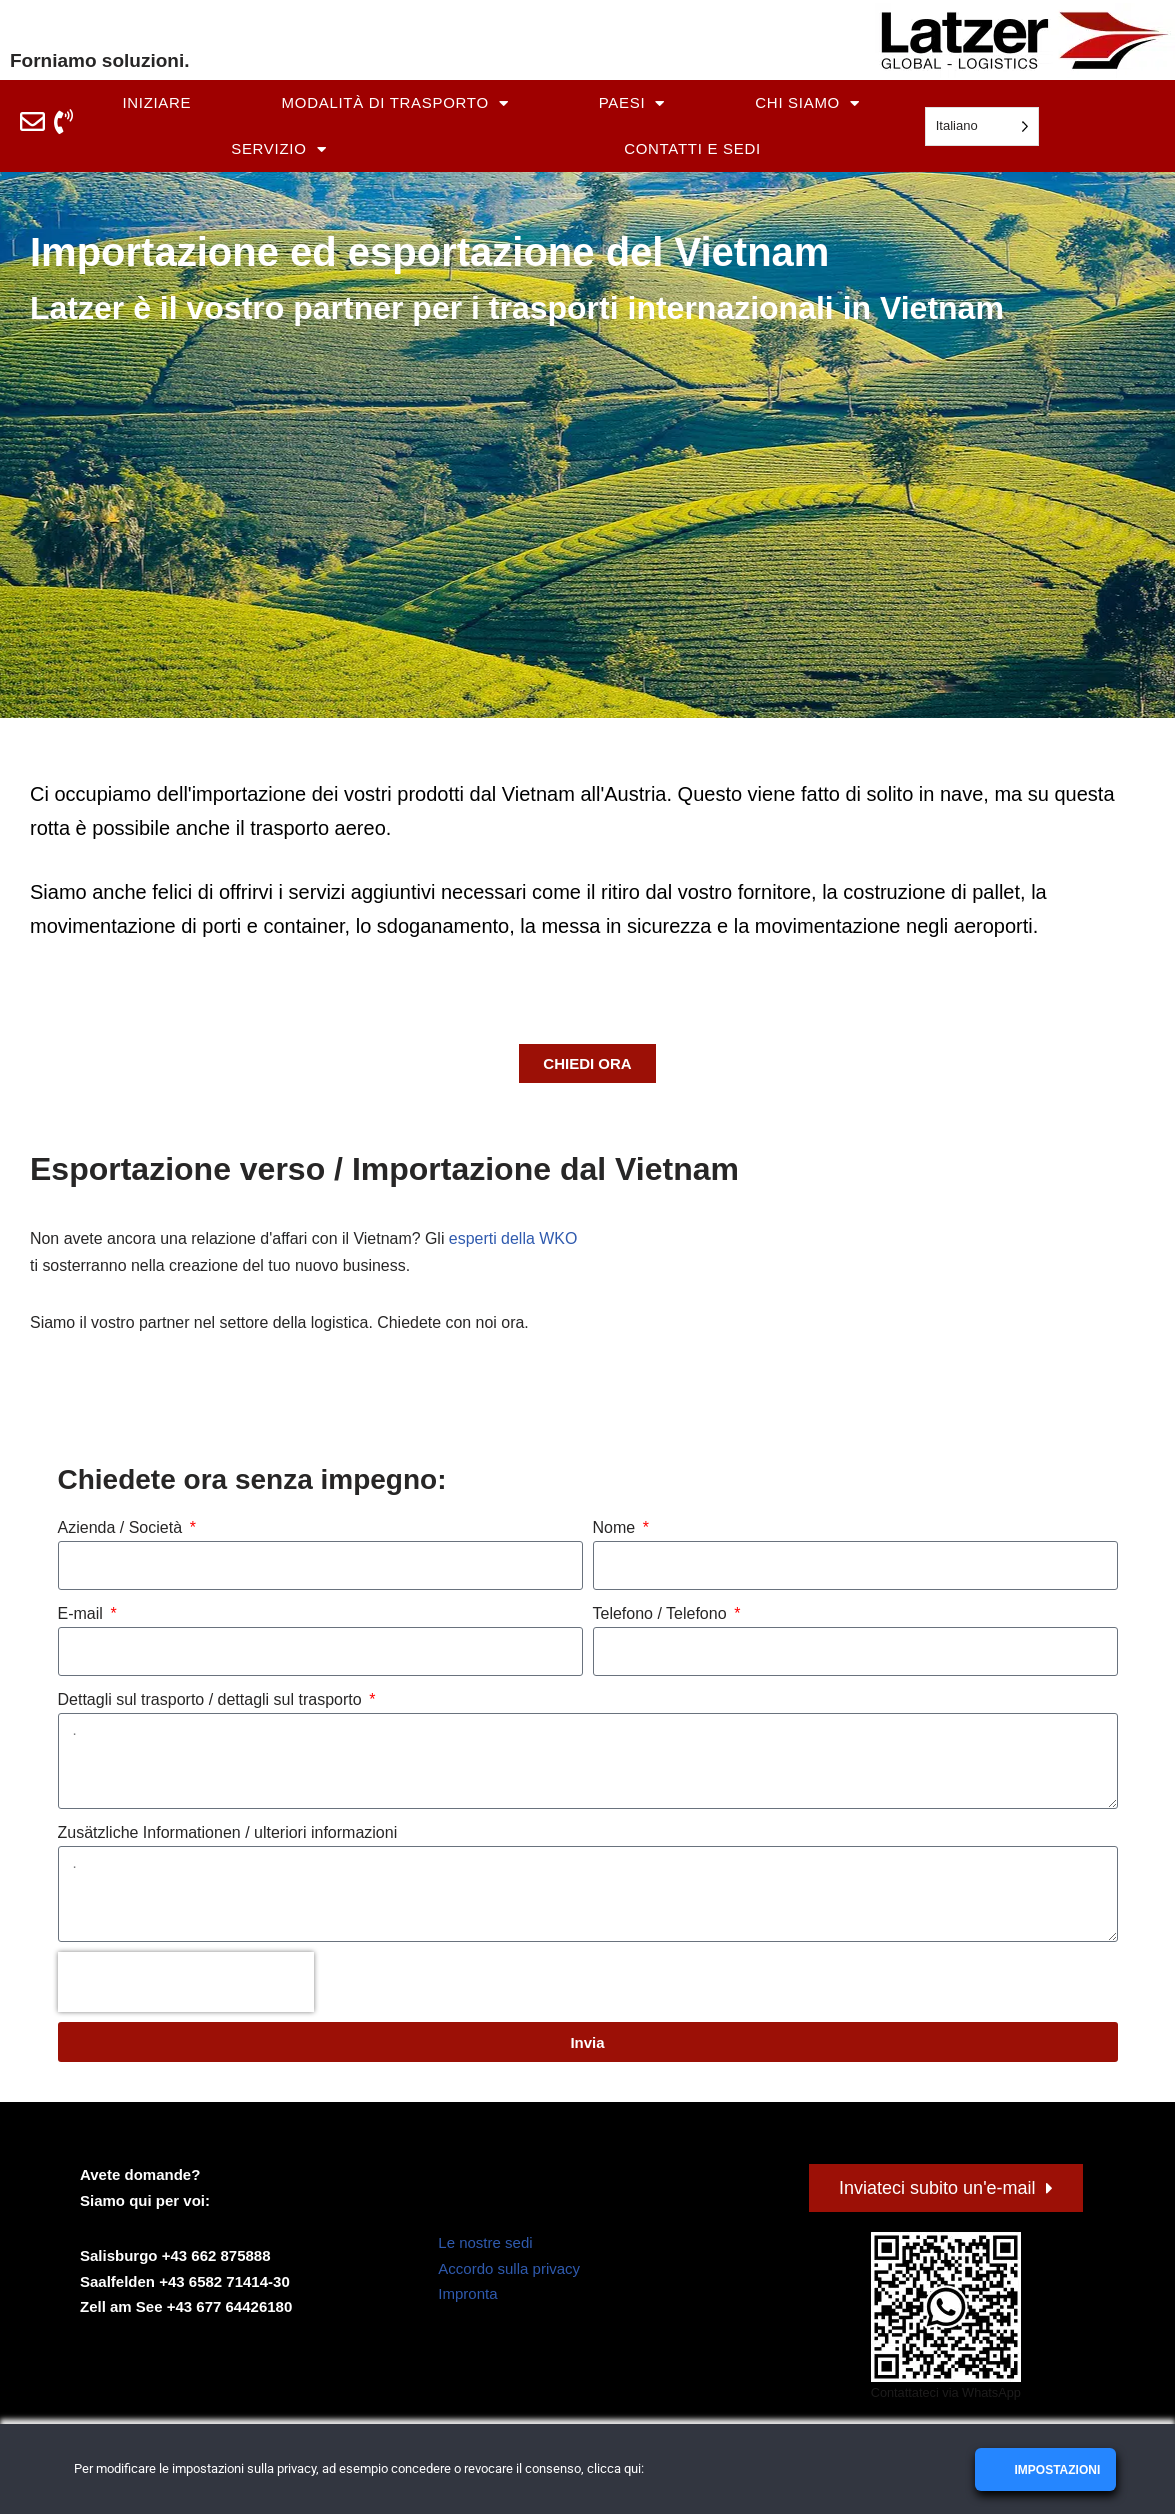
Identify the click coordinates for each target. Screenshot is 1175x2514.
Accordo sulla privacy (509, 2270)
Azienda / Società (122, 1528)
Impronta (467, 2295)
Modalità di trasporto (395, 103)
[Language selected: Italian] (982, 126)
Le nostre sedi (485, 2244)
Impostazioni (1055, 2470)
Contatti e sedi (692, 148)
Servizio (278, 149)
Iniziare (156, 102)
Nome (616, 1528)
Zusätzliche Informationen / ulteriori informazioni (228, 1834)
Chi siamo (807, 103)
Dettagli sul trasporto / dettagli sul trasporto (212, 1700)
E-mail (83, 1614)
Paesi (632, 103)
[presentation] (186, 1984)
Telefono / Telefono (662, 1614)
